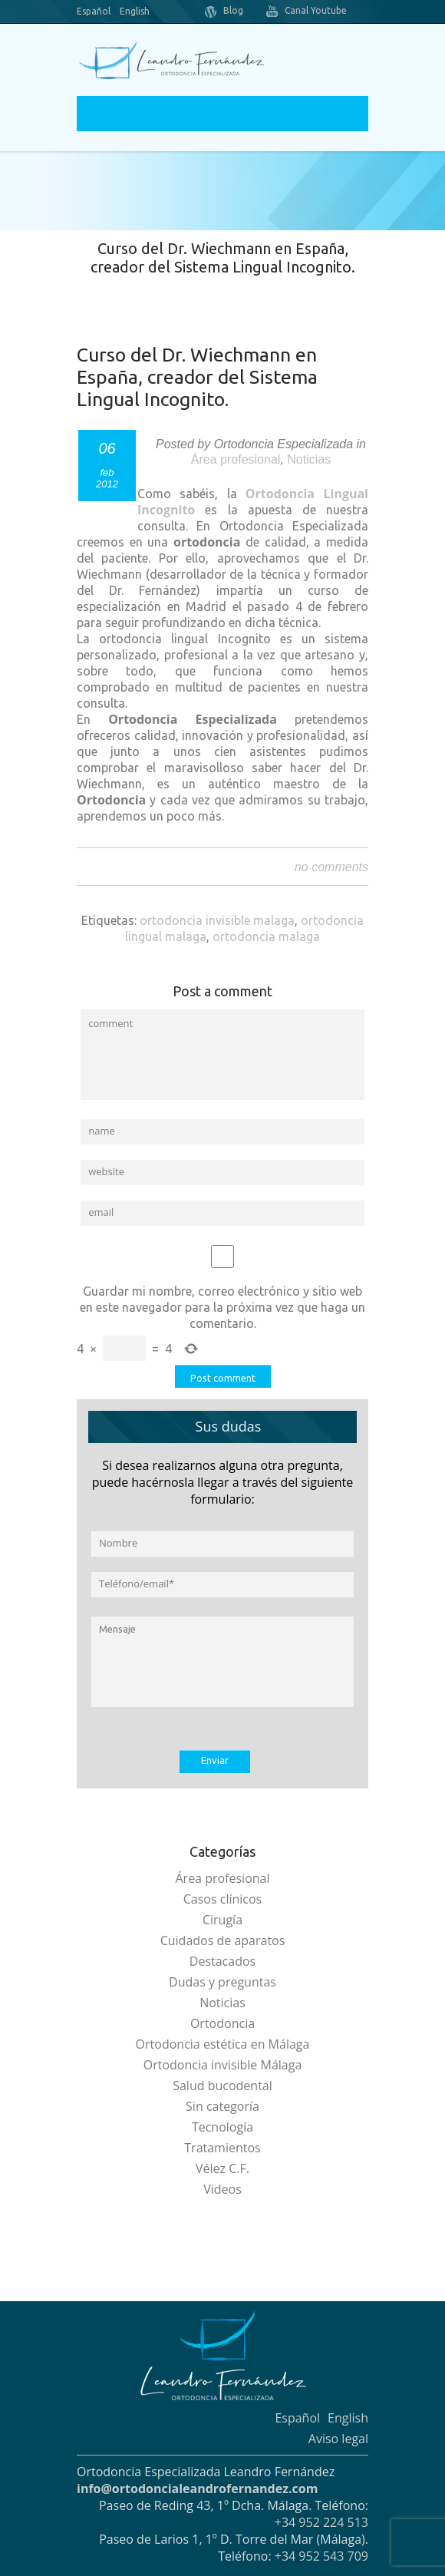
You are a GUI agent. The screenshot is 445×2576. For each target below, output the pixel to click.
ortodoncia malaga (266, 936)
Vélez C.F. (222, 2168)
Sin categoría (222, 2106)
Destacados (222, 1961)
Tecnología (222, 2127)
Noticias (309, 459)
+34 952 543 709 (321, 2556)
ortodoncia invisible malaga (217, 920)
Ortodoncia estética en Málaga (223, 2044)
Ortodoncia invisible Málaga (222, 2064)
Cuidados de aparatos (222, 1940)
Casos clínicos (222, 1899)
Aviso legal (338, 2438)
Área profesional (236, 459)
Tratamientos (222, 2147)
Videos (222, 2189)
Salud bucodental (222, 2085)
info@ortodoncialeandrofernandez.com (197, 2488)
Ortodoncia (222, 2023)
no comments (331, 867)
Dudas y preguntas (222, 1981)
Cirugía (222, 1919)
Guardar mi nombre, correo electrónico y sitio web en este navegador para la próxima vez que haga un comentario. (222, 1307)
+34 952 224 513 (321, 2522)
